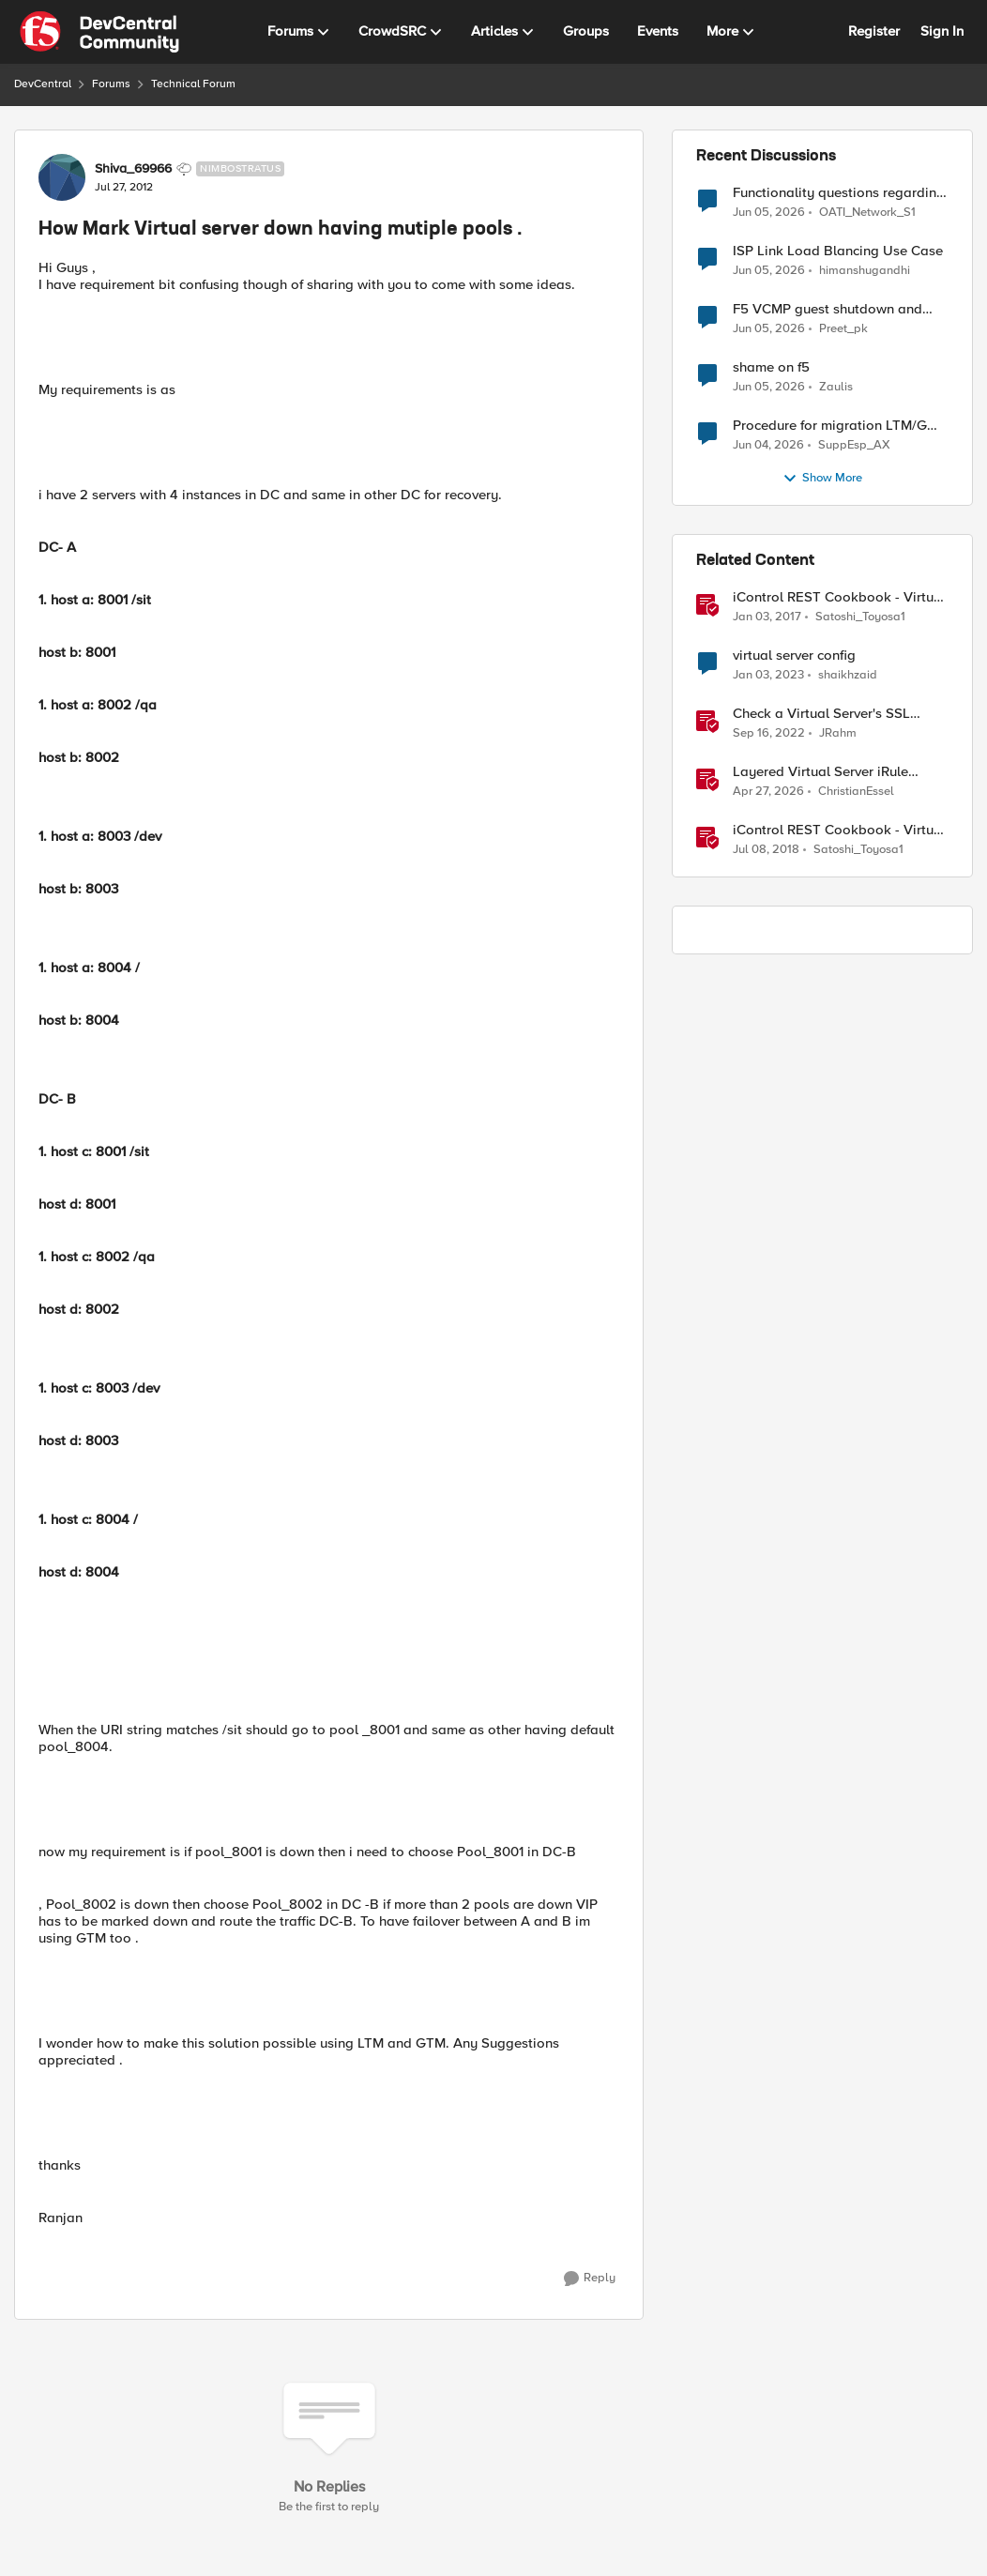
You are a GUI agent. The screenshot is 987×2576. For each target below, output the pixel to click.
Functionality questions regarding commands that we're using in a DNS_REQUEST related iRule (839, 193)
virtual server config (794, 655)
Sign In (942, 31)
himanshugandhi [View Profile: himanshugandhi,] (864, 271)
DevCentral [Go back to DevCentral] (42, 84)
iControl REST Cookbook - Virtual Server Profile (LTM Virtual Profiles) (839, 830)
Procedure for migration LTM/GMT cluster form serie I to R (840, 426)
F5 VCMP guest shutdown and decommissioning (827, 309)
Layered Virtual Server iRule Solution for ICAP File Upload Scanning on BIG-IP (826, 772)
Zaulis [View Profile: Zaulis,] (836, 387)
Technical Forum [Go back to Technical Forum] (193, 84)
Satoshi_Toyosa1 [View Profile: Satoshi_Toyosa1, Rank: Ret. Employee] (860, 617)
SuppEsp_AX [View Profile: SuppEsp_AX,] (854, 445)
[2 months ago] (769, 212)
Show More (822, 478)
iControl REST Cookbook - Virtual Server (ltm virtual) (839, 597)
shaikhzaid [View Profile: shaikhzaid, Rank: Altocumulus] (847, 675)
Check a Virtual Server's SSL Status (821, 714)
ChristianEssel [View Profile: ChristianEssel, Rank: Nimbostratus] (856, 792)
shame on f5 (771, 367)
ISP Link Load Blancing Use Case (838, 251)
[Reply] (589, 2278)
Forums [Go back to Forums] (111, 84)
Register (874, 31)
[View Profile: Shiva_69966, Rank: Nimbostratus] (61, 177)
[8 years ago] (766, 850)
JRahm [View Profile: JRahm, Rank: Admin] (838, 733)
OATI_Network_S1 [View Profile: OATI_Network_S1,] (867, 212)
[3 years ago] (768, 675)
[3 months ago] (768, 792)
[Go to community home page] (99, 31)
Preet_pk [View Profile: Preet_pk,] (843, 329)
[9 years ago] (767, 617)
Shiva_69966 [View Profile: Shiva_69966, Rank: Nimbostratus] (133, 168)
